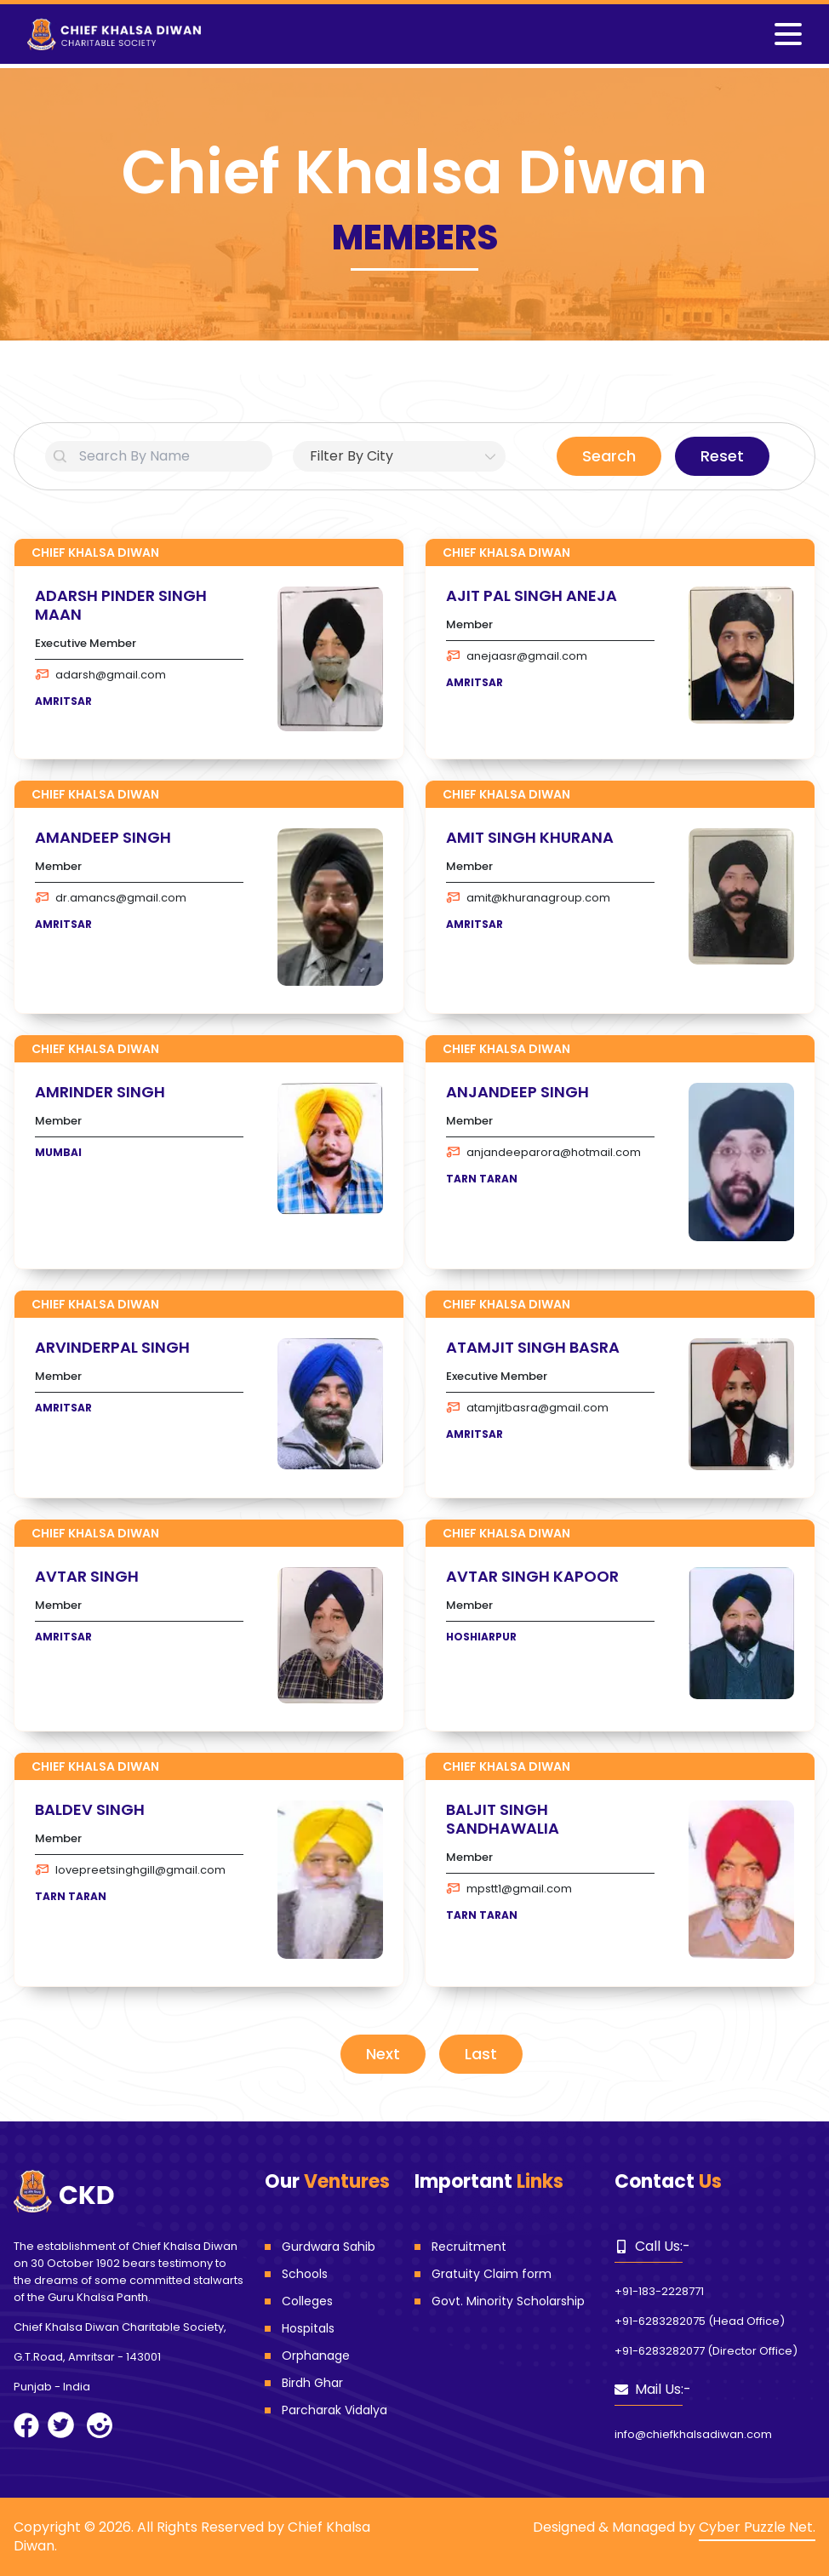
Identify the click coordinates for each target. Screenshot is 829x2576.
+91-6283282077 (660, 2351)
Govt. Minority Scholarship (508, 2301)
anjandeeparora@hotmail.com (543, 1152)
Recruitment (469, 2246)
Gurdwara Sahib (328, 2246)
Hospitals (308, 2328)
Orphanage (316, 2355)
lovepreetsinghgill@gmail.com (130, 1869)
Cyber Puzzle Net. (757, 2527)
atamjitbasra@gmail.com (527, 1407)
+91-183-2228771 (659, 2291)
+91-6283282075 (660, 2321)
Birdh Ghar (312, 2382)
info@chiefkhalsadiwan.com (693, 2434)
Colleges (307, 2301)
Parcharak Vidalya (334, 2410)
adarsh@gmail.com (100, 674)
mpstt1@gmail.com (509, 1888)
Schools (305, 2273)
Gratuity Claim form (492, 2273)
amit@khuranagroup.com (528, 897)
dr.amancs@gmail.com (110, 897)
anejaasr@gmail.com (516, 656)
